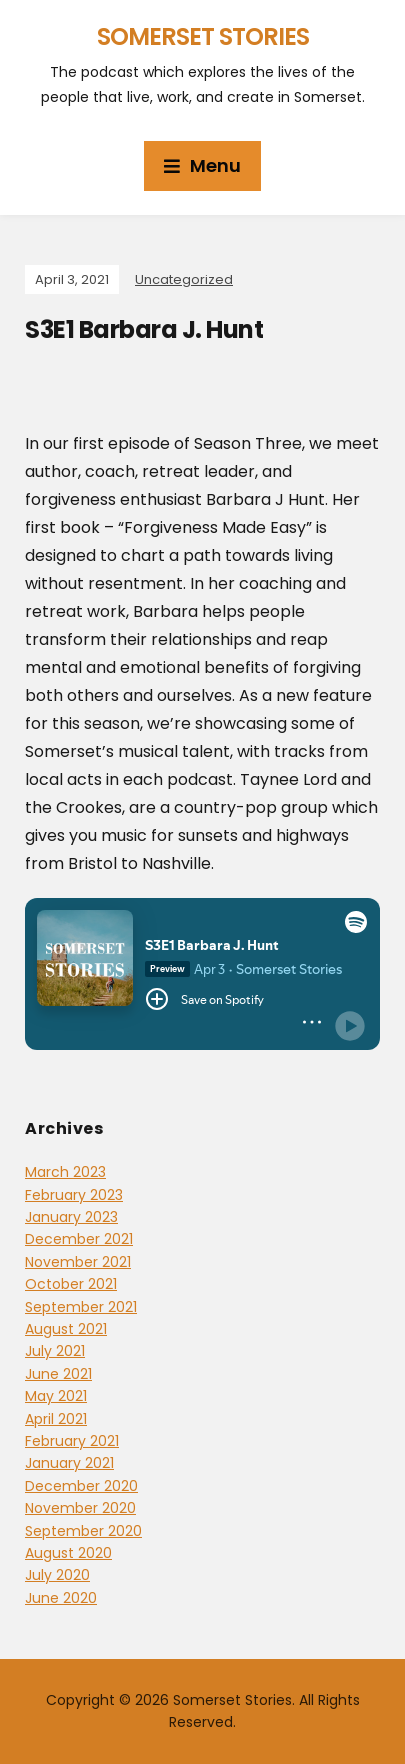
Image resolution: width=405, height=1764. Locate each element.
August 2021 (66, 1329)
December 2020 (81, 1486)
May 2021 (56, 1396)
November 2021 (78, 1262)
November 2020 (80, 1508)
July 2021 (55, 1351)
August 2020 (68, 1553)
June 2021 (58, 1374)
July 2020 (57, 1575)
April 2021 (56, 1419)
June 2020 (61, 1598)
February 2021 (72, 1441)
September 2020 (83, 1531)
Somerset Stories (203, 36)
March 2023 (65, 1172)
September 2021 (81, 1307)
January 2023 (71, 1217)
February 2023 (74, 1195)
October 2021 (71, 1284)
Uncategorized (184, 279)
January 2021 (69, 1463)
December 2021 (79, 1239)
